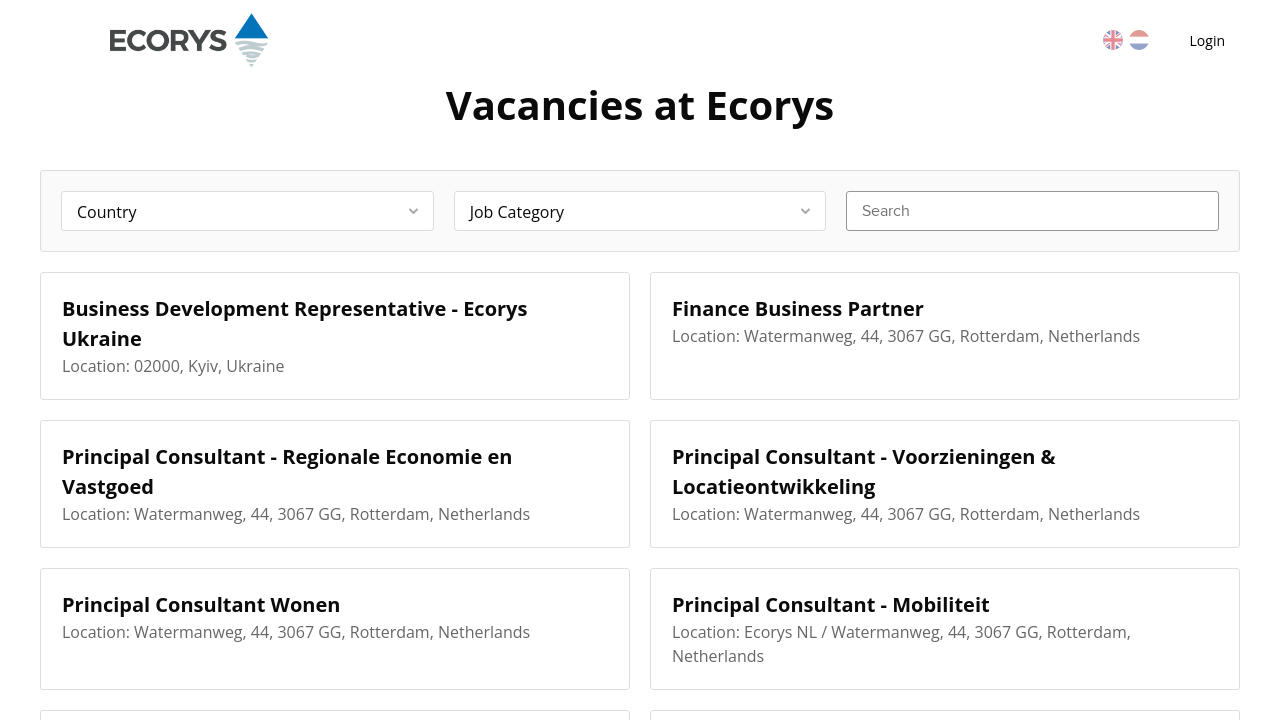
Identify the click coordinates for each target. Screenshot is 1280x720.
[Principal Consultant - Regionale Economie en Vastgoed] (335, 484)
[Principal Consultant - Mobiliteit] (945, 629)
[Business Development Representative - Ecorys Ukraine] (335, 336)
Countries (539, 40)
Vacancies (424, 40)
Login (1207, 40)
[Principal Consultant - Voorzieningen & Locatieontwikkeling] (945, 484)
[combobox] (247, 211)
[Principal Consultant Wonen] (335, 629)
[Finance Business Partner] (945, 336)
